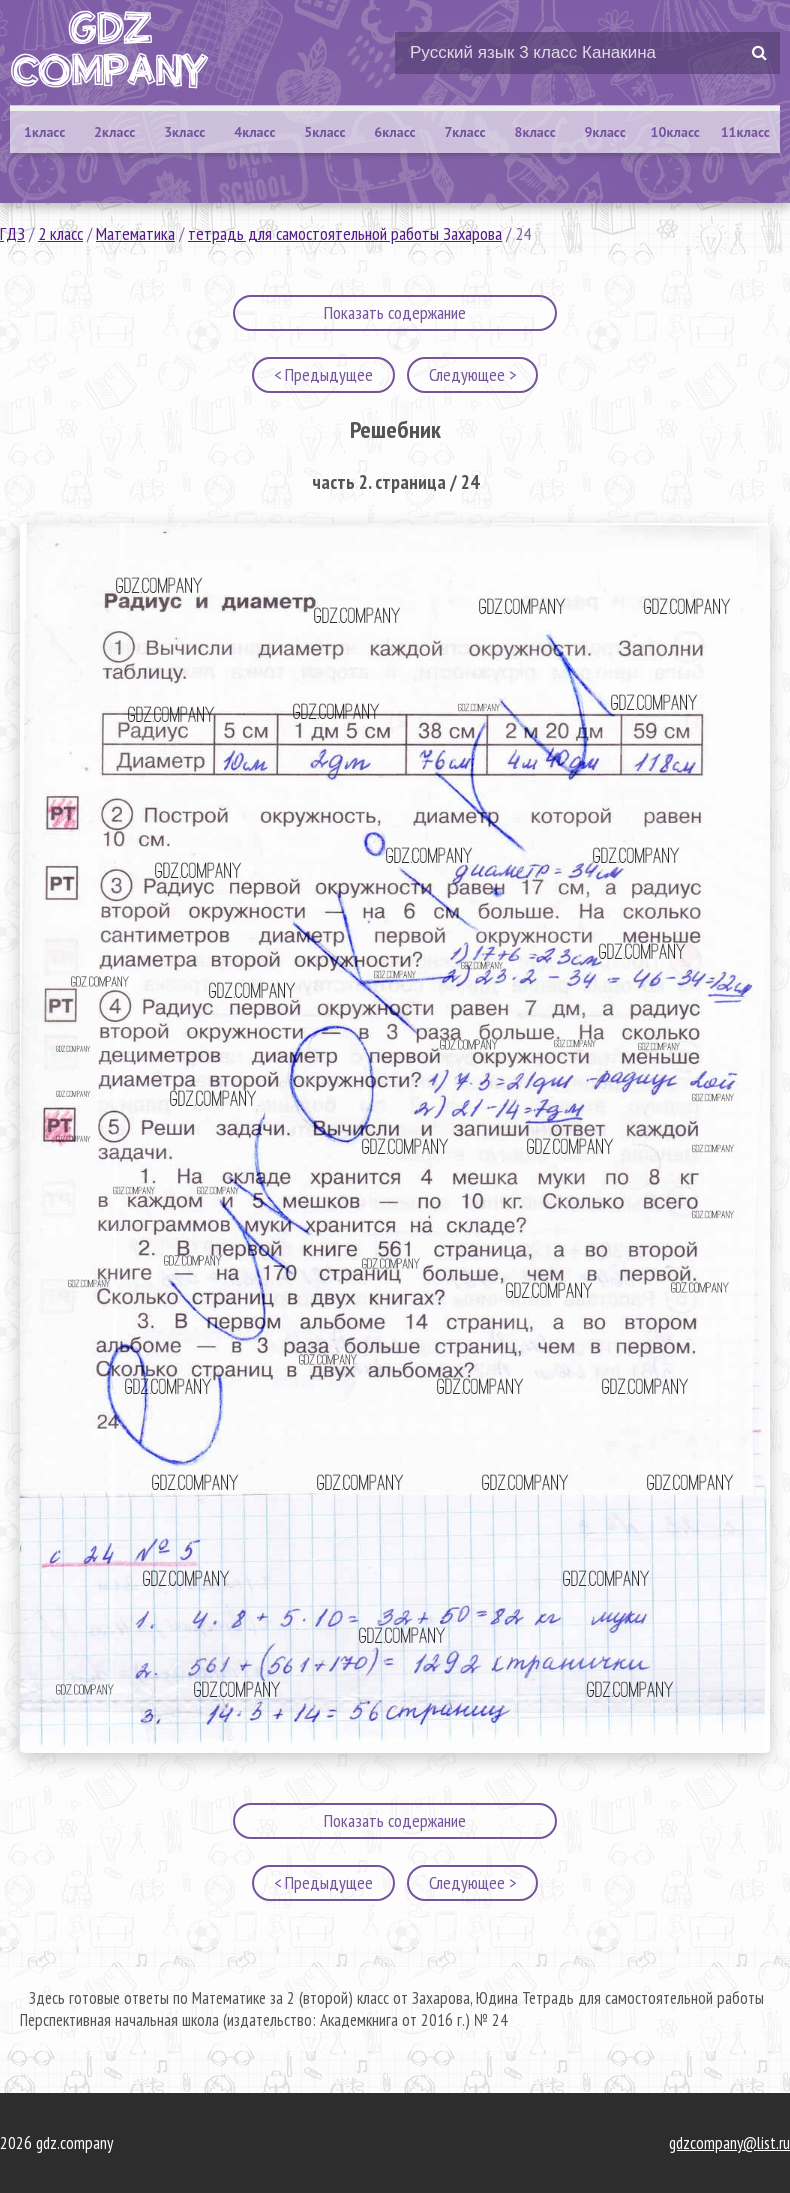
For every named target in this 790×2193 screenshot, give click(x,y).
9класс (605, 132)
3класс (184, 132)
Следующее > (472, 374)
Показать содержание (395, 312)
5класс (324, 132)
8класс (534, 132)
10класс (675, 132)
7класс (464, 132)
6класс (394, 132)
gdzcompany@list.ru (729, 2143)
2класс (114, 132)
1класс (44, 132)
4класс (254, 132)
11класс (745, 132)
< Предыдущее (323, 374)
